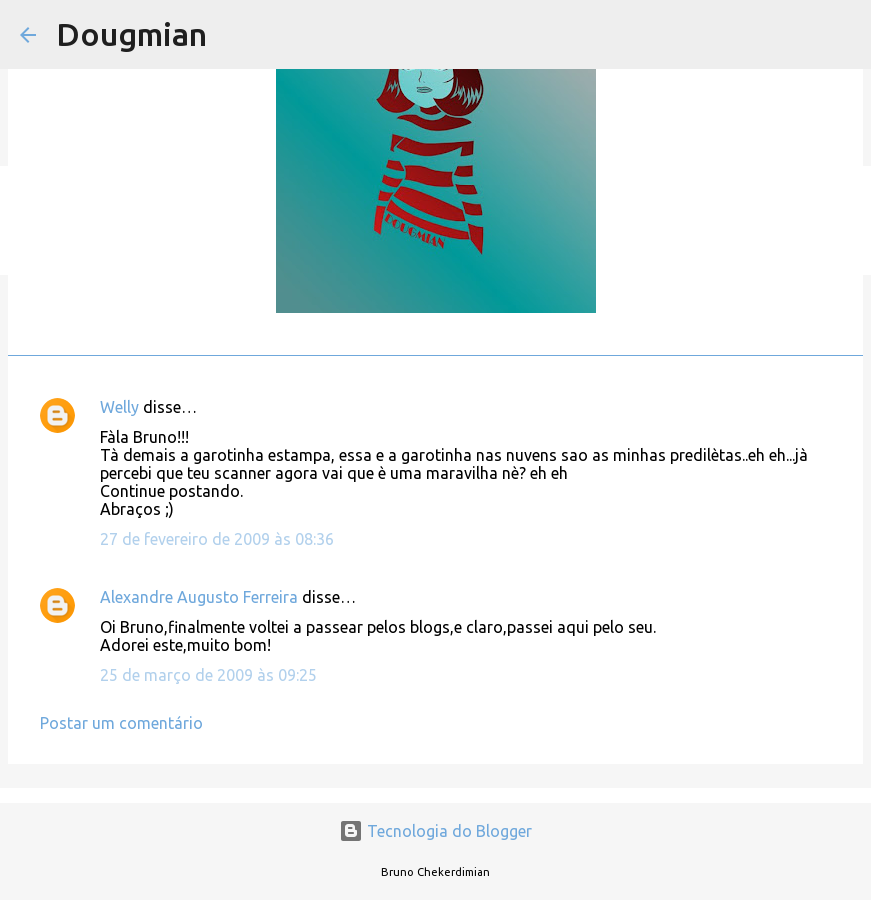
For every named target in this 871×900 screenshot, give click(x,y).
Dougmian (131, 34)
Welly (119, 407)
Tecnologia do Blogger (435, 831)
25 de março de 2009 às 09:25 (208, 675)
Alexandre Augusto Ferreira (199, 597)
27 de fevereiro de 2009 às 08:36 (217, 539)
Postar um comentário (121, 723)
